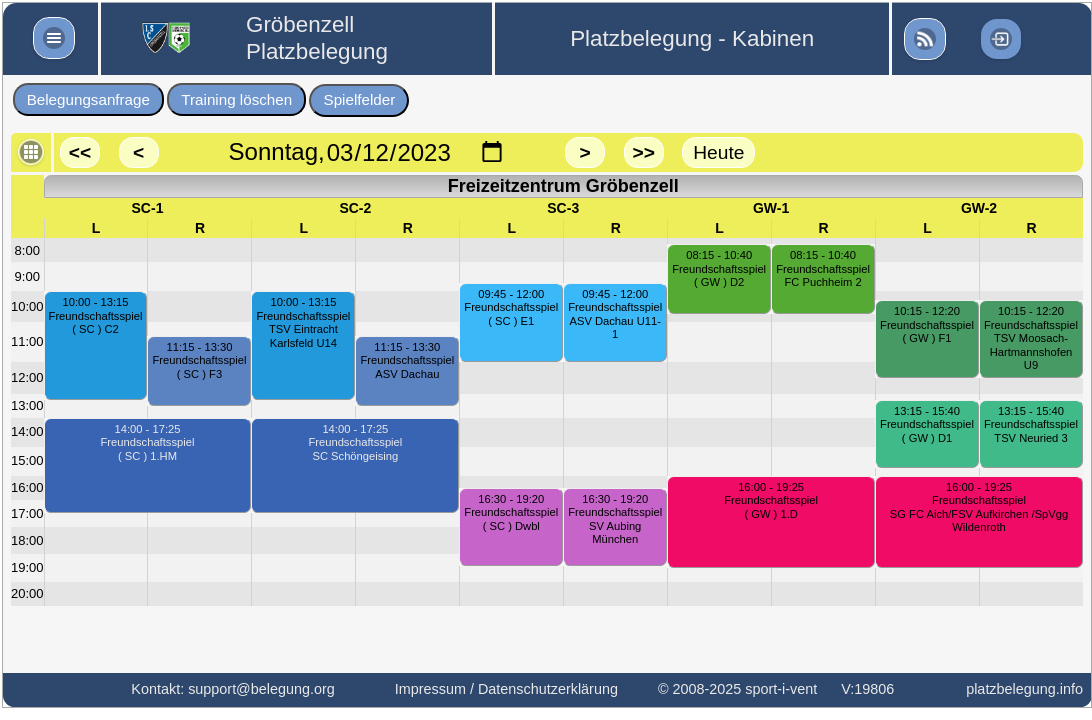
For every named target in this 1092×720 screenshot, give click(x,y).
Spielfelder (360, 99)
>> (643, 152)
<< (80, 152)
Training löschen (236, 99)
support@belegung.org (261, 689)
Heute (718, 152)
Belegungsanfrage (88, 99)
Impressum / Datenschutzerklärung (506, 689)
